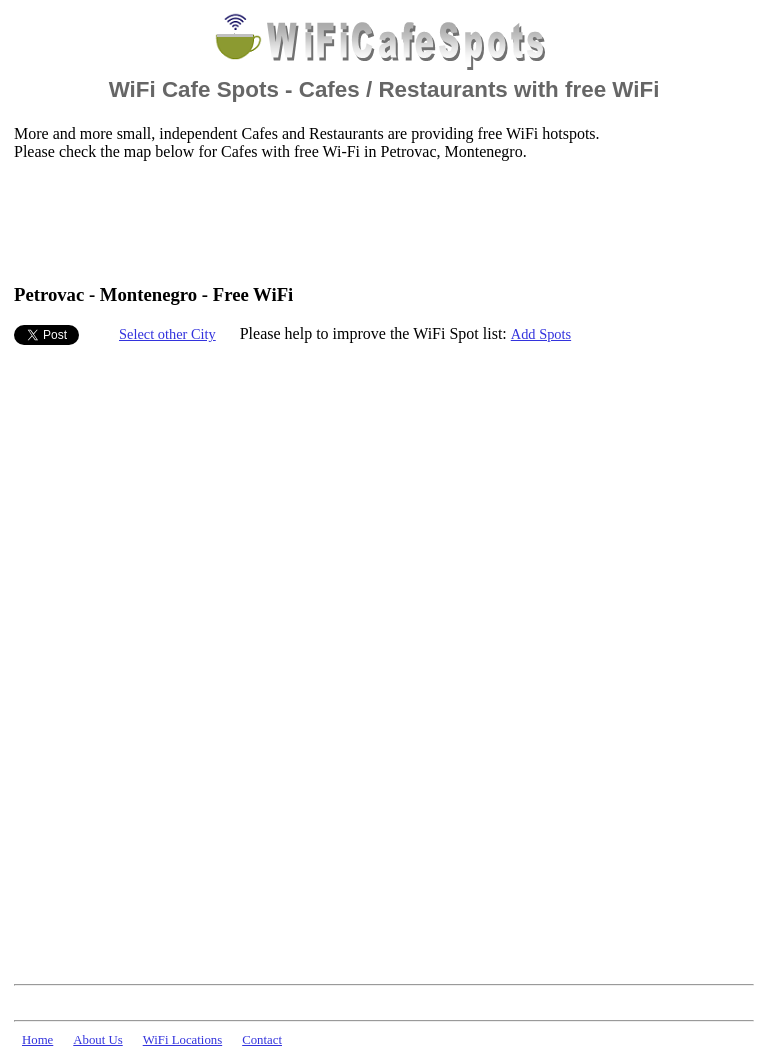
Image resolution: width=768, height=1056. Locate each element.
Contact (262, 1040)
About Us (97, 1040)
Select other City (167, 334)
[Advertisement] (378, 221)
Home (37, 1040)
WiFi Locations (182, 1040)
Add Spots (541, 334)
